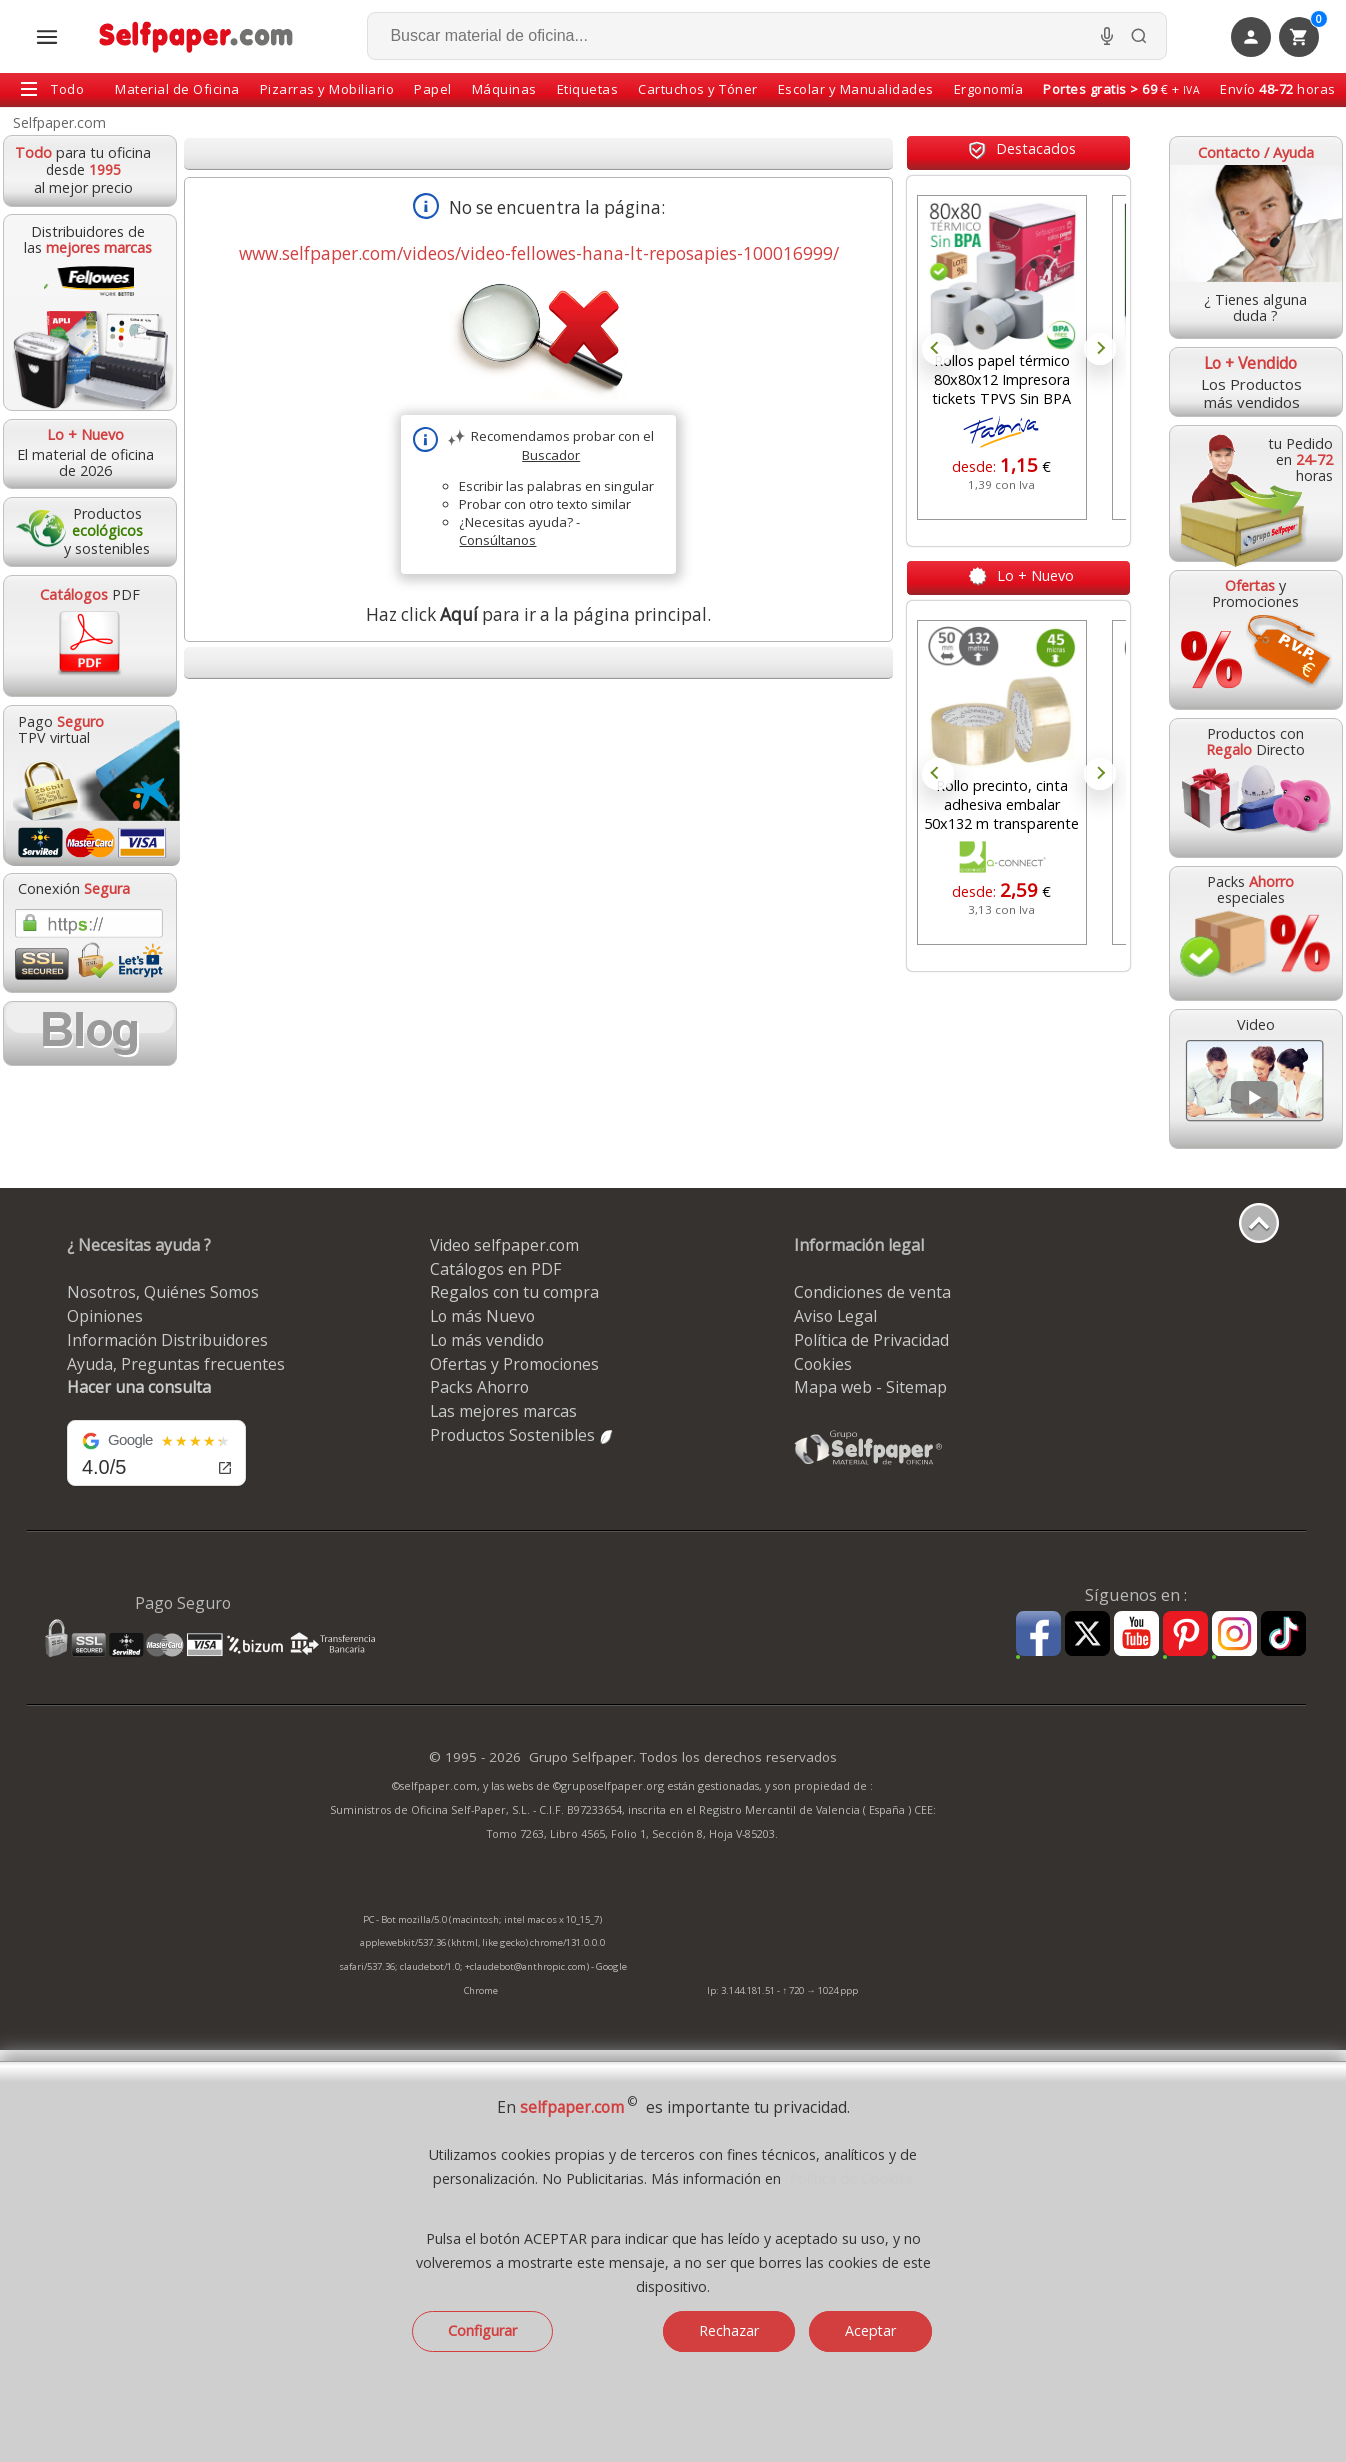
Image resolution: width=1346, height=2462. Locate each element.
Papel (433, 89)
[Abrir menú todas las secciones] (47, 37)
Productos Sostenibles (522, 1435)
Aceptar (870, 2330)
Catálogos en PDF (495, 1269)
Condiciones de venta (872, 1292)
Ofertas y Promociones (514, 1364)
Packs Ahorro (479, 1387)
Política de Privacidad (871, 1340)
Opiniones (105, 1316)
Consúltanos (497, 540)
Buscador (551, 455)
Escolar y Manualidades (856, 89)
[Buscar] (1139, 36)
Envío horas (1278, 89)
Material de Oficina (177, 89)
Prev (938, 349)
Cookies (823, 1364)
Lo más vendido (487, 1340)
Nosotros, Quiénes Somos (163, 1292)
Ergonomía (989, 89)
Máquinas (504, 89)
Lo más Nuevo (482, 1316)
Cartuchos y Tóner (698, 89)
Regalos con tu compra (514, 1292)
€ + (1121, 89)
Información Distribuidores (167, 1340)
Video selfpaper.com (504, 1245)
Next (1100, 349)
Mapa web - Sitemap (870, 1387)
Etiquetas (588, 89)
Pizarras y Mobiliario (327, 89)
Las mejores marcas (503, 1411)
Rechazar (729, 2330)
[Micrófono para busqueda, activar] (1107, 36)
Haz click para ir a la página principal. (538, 614)
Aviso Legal (835, 1316)
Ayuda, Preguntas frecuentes (176, 1364)
